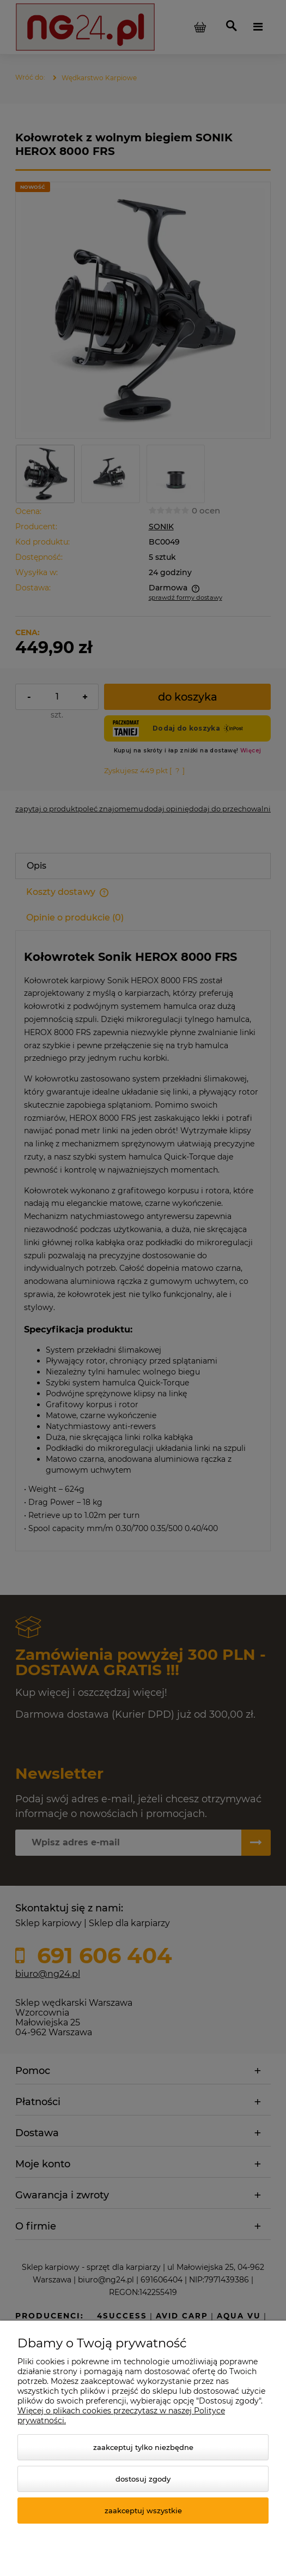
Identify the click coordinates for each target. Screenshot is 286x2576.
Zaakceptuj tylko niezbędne (143, 2447)
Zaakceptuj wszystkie (143, 2510)
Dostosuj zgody (143, 2479)
